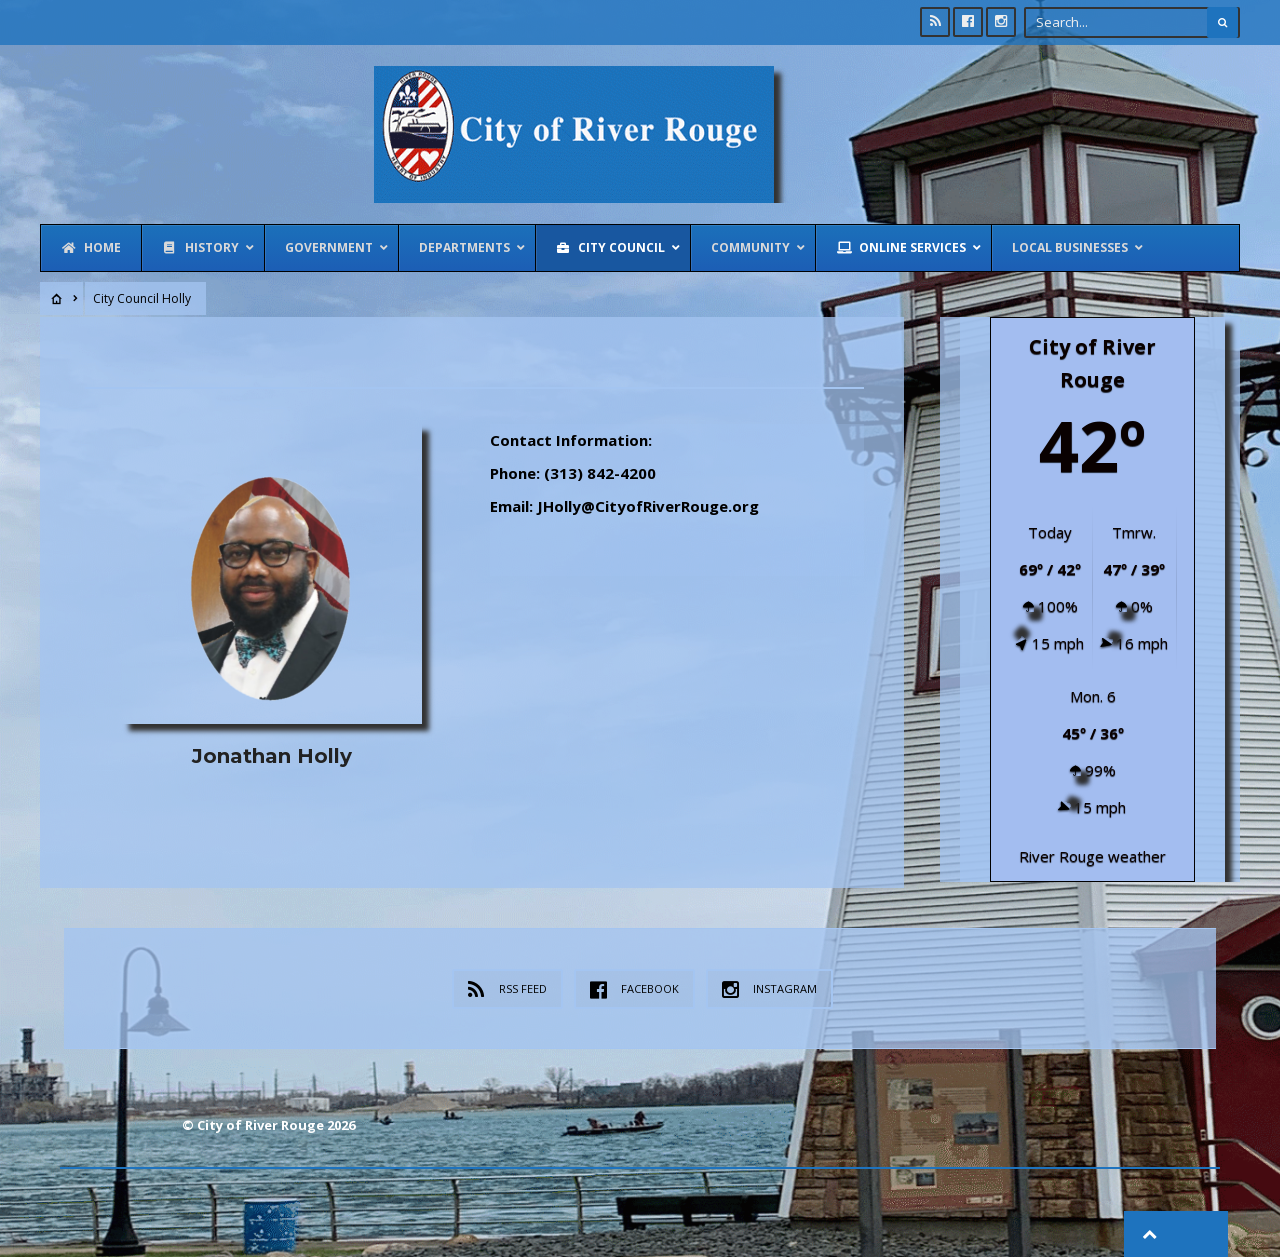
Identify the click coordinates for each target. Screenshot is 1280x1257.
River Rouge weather (1092, 854)
